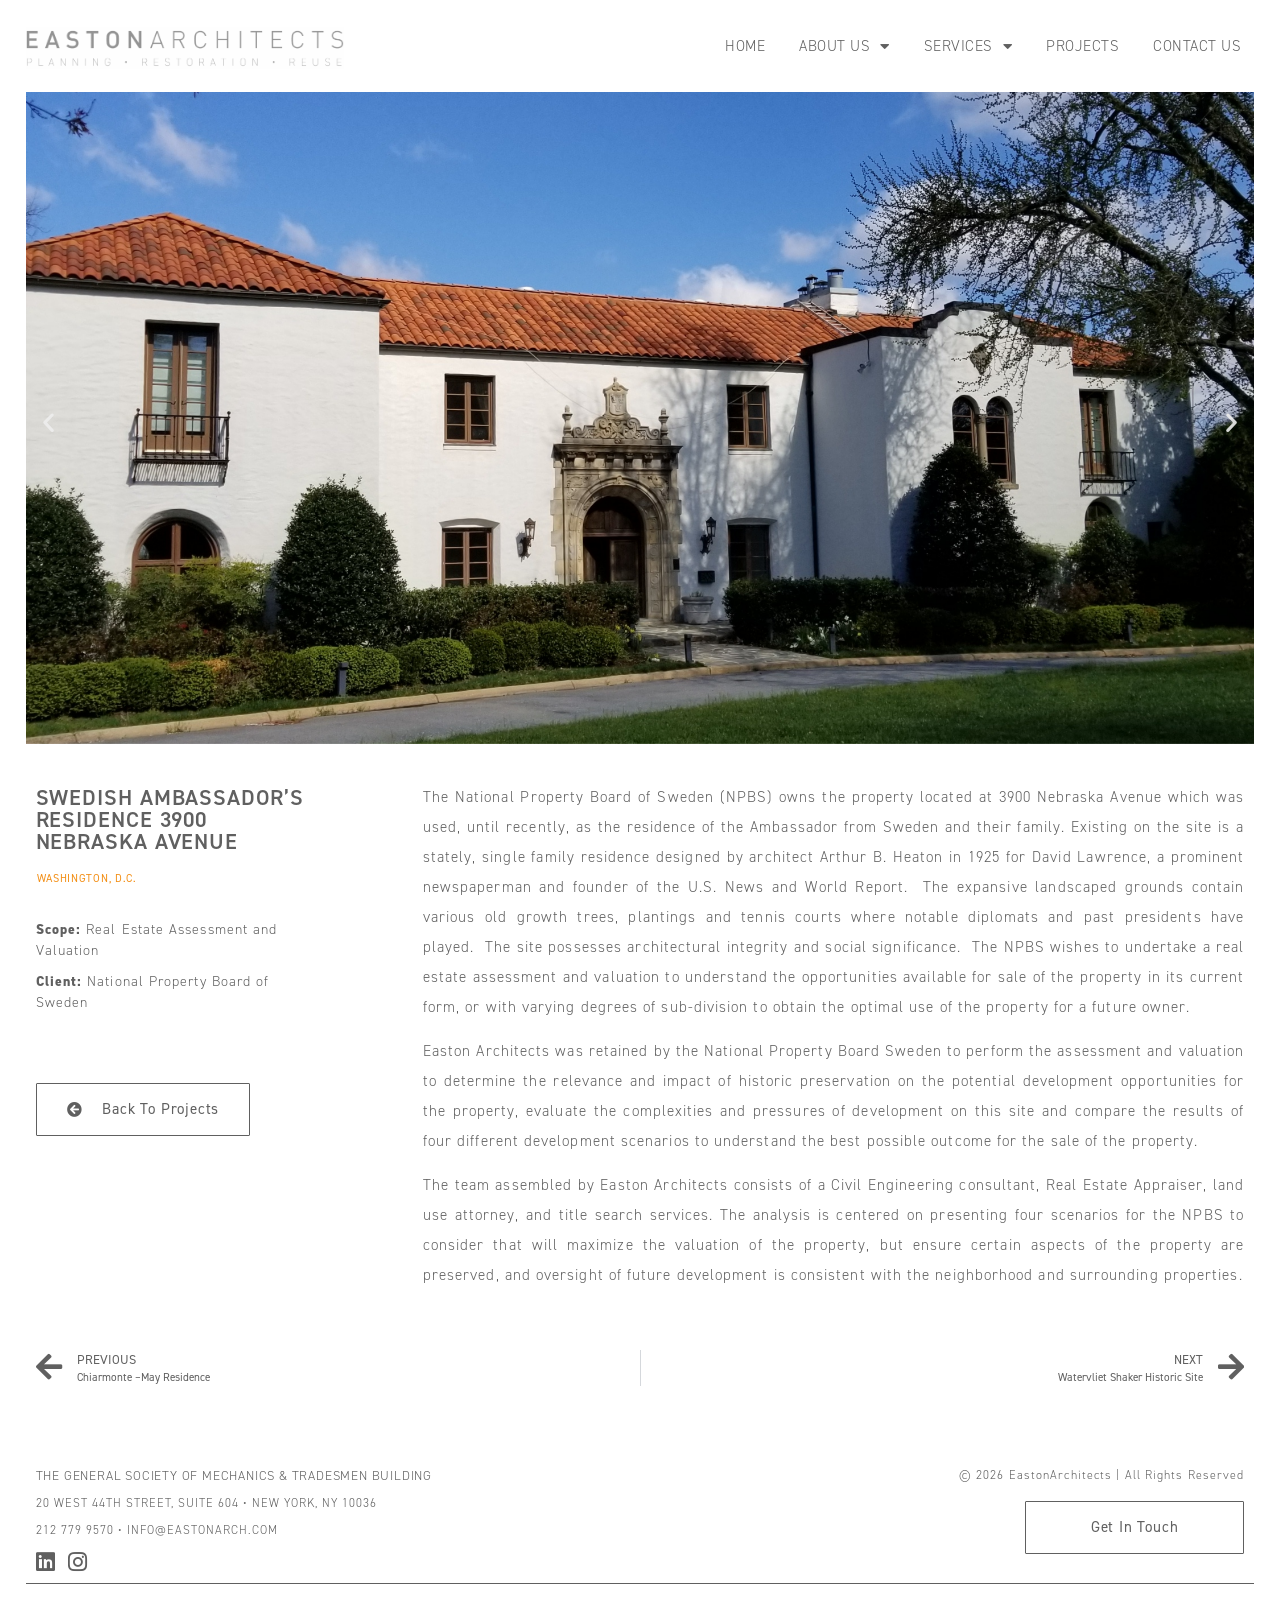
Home (745, 46)
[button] (48, 421)
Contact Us (1197, 46)
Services (968, 46)
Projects (1082, 46)
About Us (844, 46)
